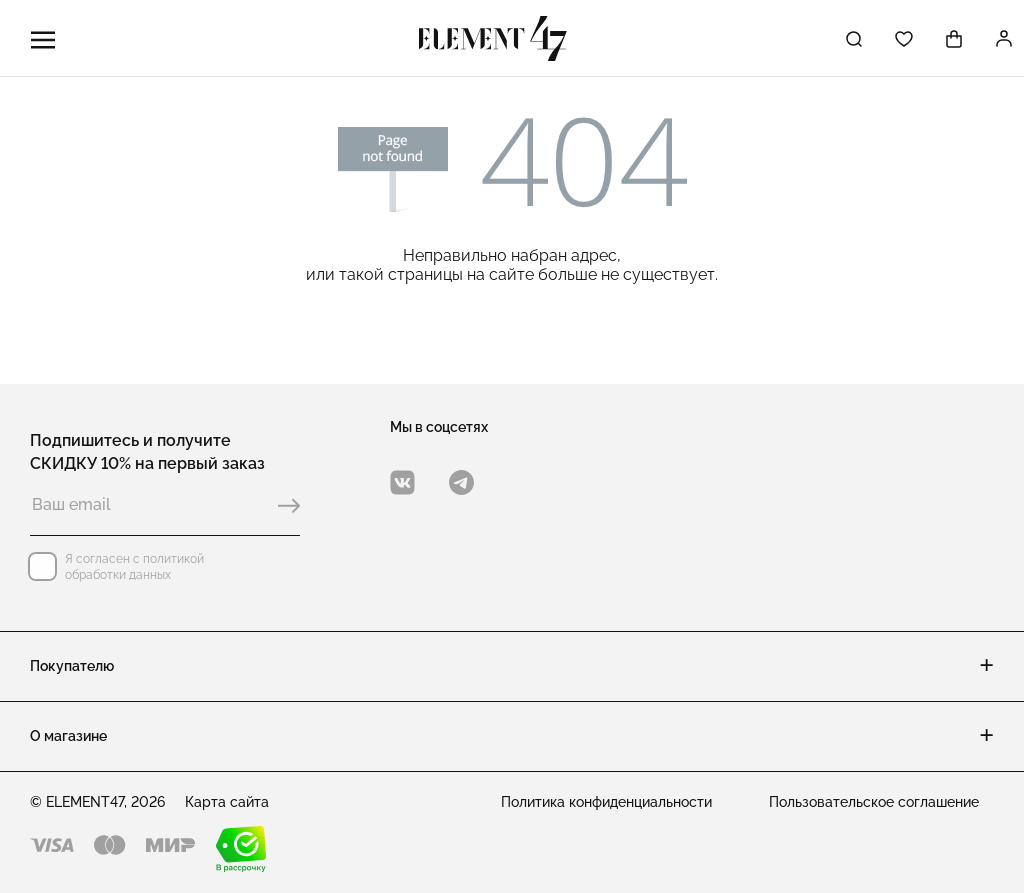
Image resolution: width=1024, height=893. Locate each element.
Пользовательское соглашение (874, 802)
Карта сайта (227, 802)
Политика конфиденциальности (606, 802)
